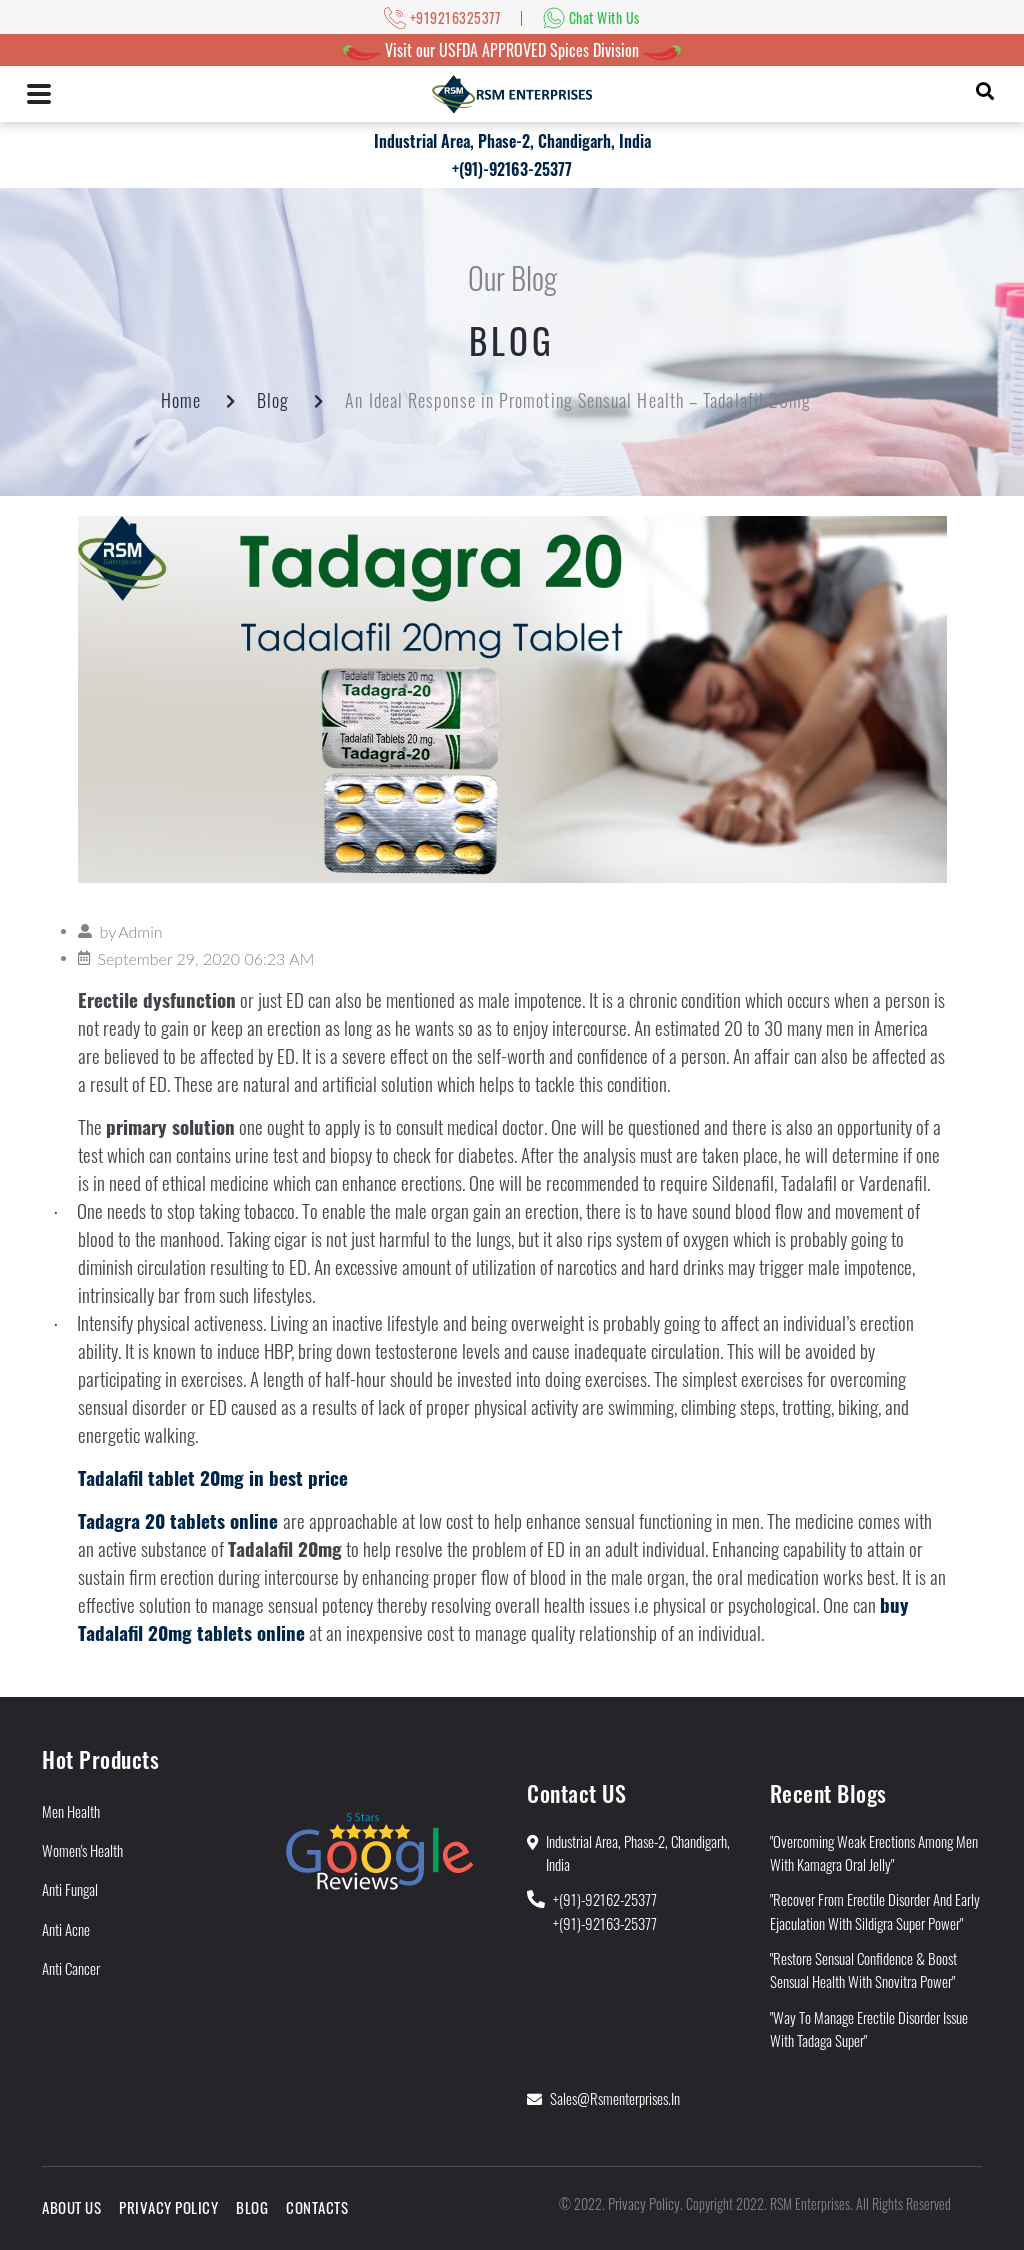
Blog (273, 400)
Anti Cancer (71, 1968)
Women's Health (82, 1850)
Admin (140, 931)
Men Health (71, 1811)
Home (181, 400)
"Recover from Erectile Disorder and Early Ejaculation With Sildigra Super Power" (875, 1910)
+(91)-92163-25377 (512, 169)
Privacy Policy (168, 2207)
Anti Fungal (70, 1889)
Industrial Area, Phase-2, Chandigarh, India (512, 141)
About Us (71, 2207)
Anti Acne (66, 1929)
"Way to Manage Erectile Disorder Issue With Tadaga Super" (869, 2028)
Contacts (317, 2207)
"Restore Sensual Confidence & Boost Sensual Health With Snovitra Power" (863, 1969)
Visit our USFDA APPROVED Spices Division (512, 50)
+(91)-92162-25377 (605, 1899)
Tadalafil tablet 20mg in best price (213, 1477)
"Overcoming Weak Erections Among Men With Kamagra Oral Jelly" (874, 1852)
